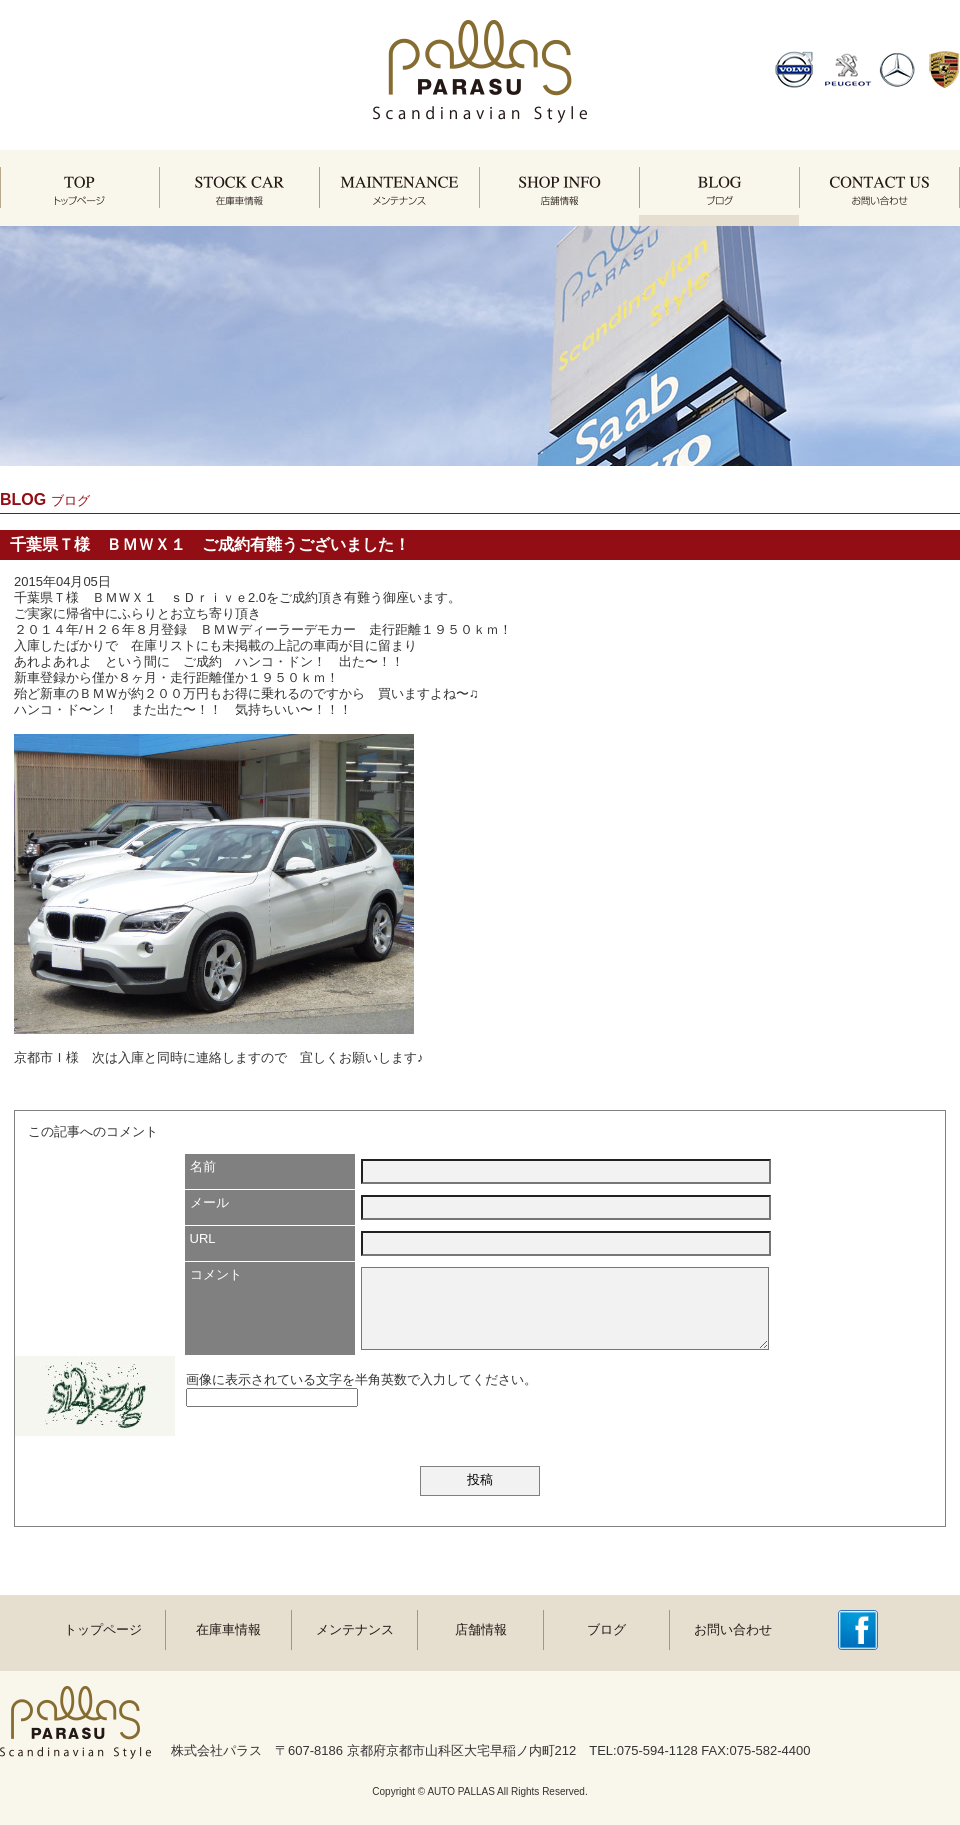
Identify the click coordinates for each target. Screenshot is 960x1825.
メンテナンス (355, 1629)
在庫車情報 (228, 1629)
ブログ (606, 1629)
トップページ (103, 1629)
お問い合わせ (733, 1629)
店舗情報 (481, 1629)
